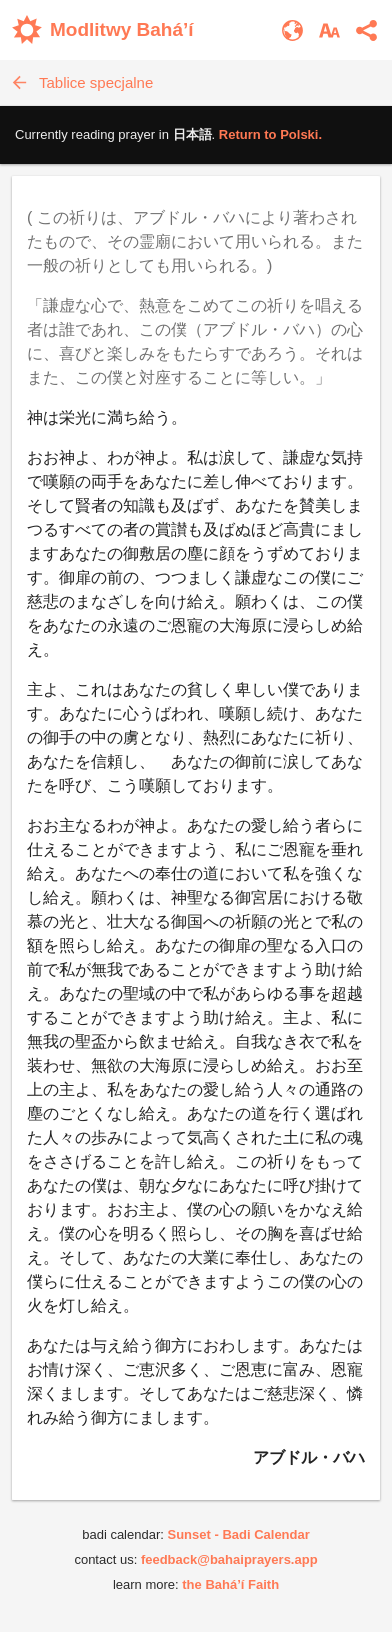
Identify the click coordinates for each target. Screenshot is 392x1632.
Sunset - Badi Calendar (238, 1534)
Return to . (270, 134)
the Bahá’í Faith (230, 1584)
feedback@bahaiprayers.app (229, 1559)
